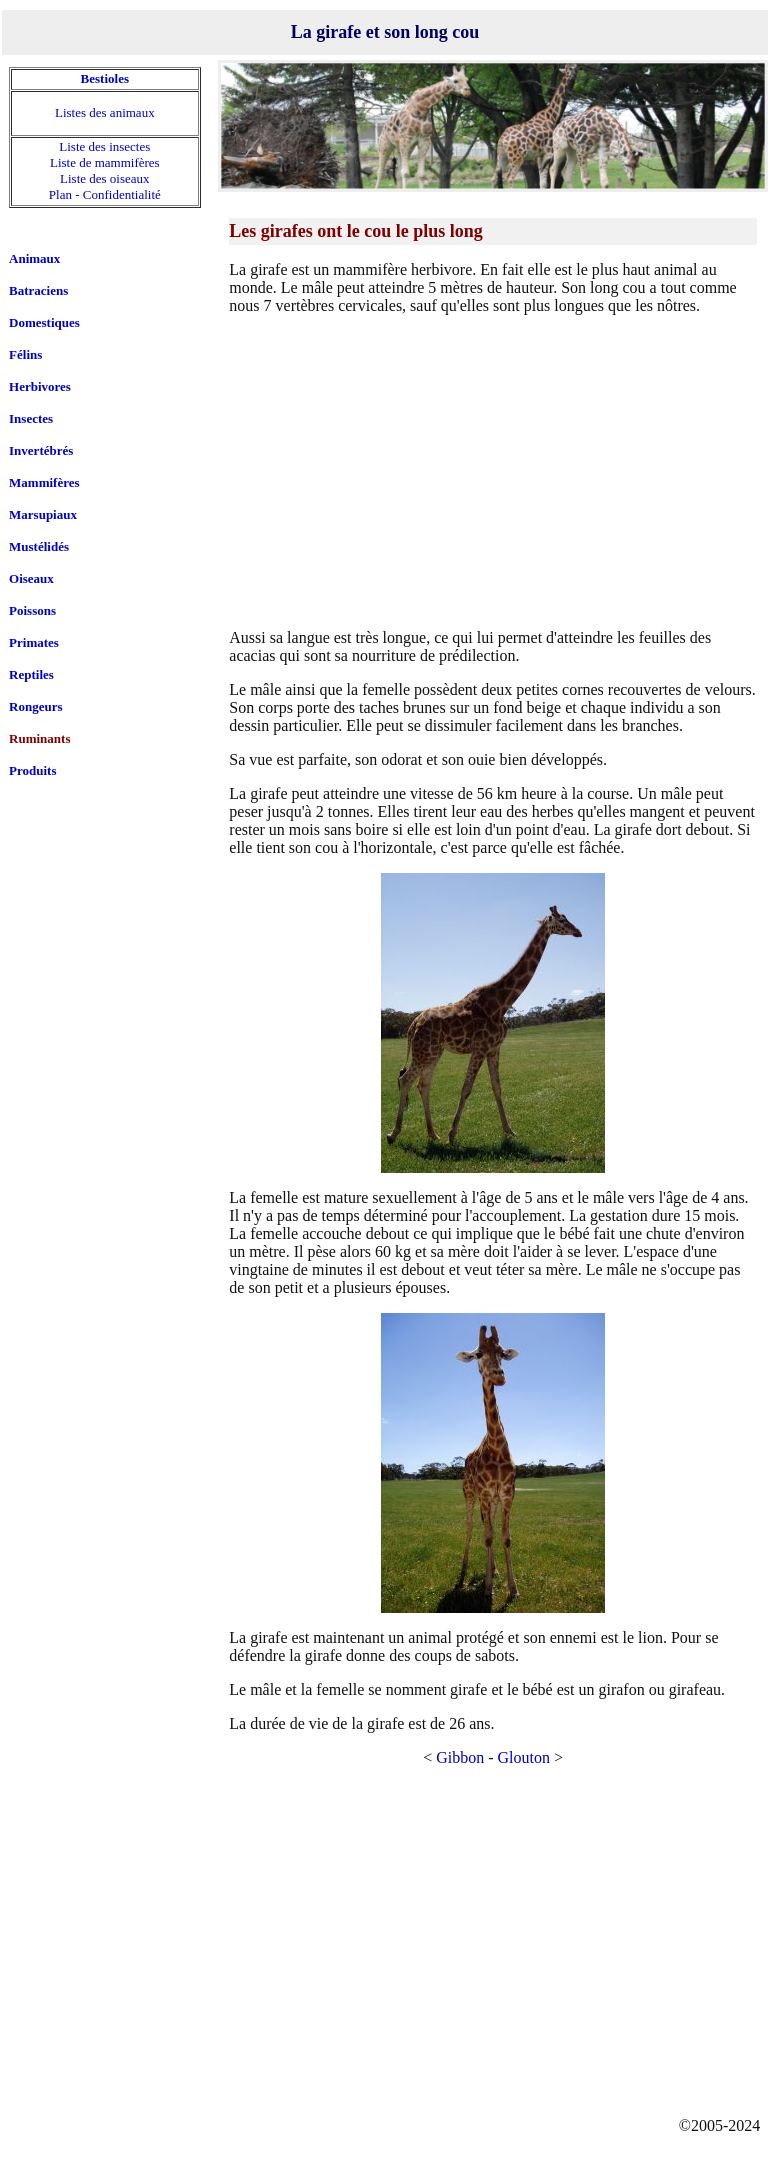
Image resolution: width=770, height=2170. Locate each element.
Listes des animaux (105, 112)
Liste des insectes (104, 146)
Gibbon (460, 1757)
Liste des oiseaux (105, 178)
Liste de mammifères (105, 162)
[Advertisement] (493, 471)
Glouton (524, 1757)
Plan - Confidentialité (105, 194)
